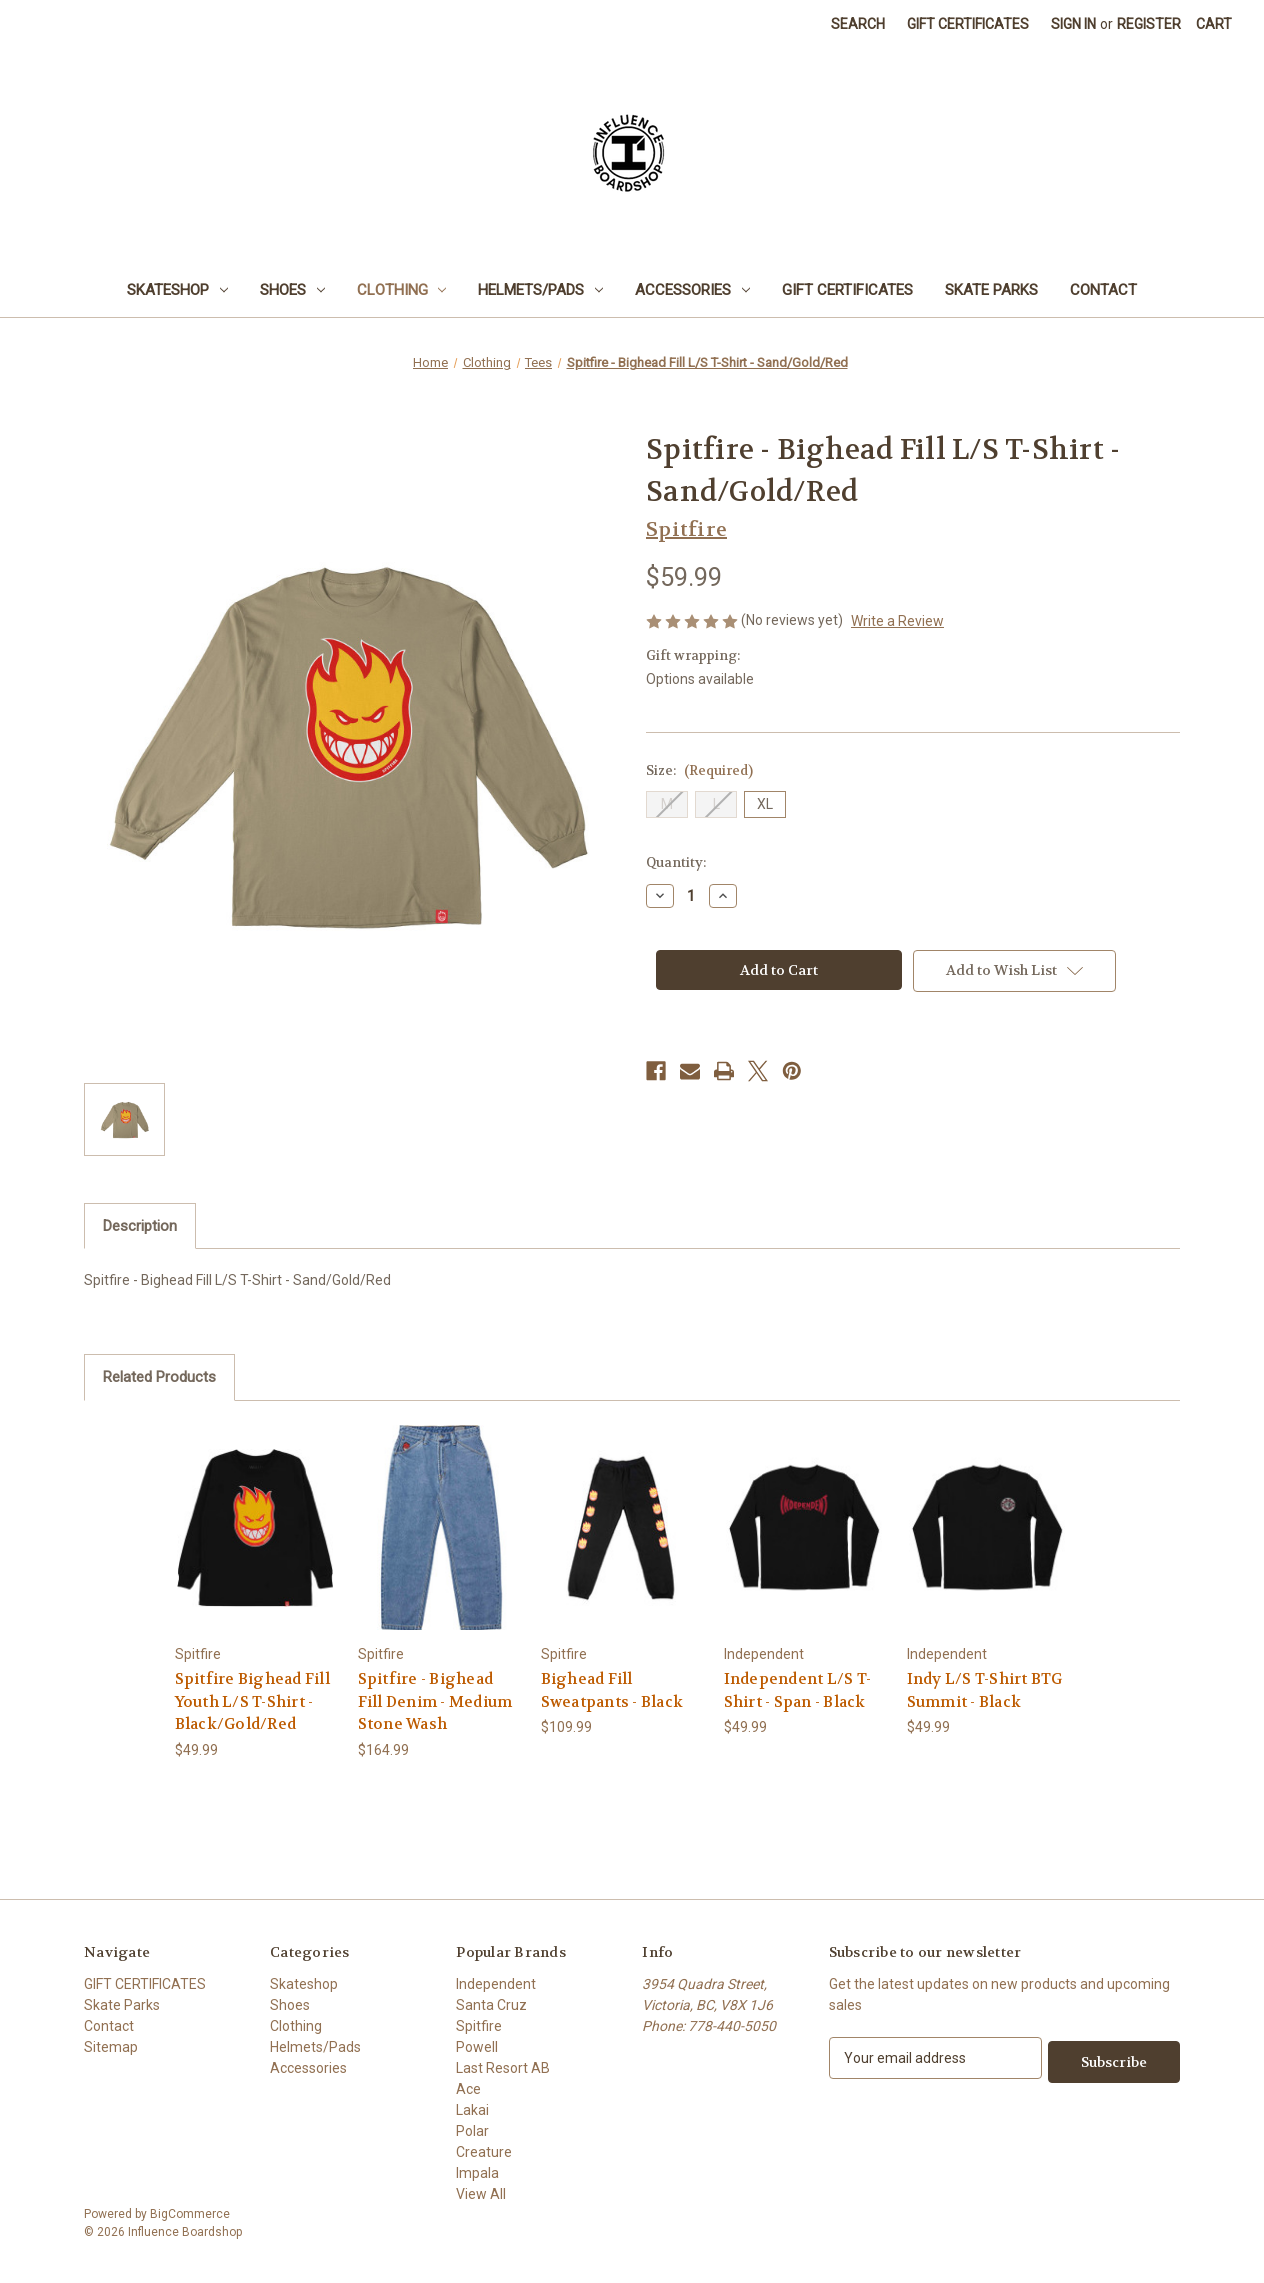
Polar (472, 2131)
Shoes (292, 290)
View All (481, 2194)
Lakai (472, 2110)
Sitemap (111, 2047)
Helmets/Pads (540, 290)
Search (858, 24)
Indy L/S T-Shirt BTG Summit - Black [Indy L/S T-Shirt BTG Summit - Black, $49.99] (985, 1690)
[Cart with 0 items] (1214, 24)
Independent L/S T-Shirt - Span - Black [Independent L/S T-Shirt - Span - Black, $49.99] (798, 1690)
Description (140, 1226)
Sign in (1073, 24)
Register (1149, 24)
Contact (1103, 290)
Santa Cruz (491, 2005)
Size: (699, 770)
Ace (468, 2089)
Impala (477, 2173)
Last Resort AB (503, 2068)
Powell (477, 2047)
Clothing (402, 290)
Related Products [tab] (159, 1377)
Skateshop (177, 290)
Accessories (692, 290)
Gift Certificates (968, 24)
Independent (496, 1984)
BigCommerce (190, 2214)
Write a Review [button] (897, 621)
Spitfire (479, 2026)
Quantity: (676, 862)
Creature (484, 2152)
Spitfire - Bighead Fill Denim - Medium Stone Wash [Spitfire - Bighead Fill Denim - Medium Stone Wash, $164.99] (435, 1701)
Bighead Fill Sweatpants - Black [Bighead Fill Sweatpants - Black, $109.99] (612, 1690)
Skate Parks (991, 290)
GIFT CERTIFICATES (847, 290)
